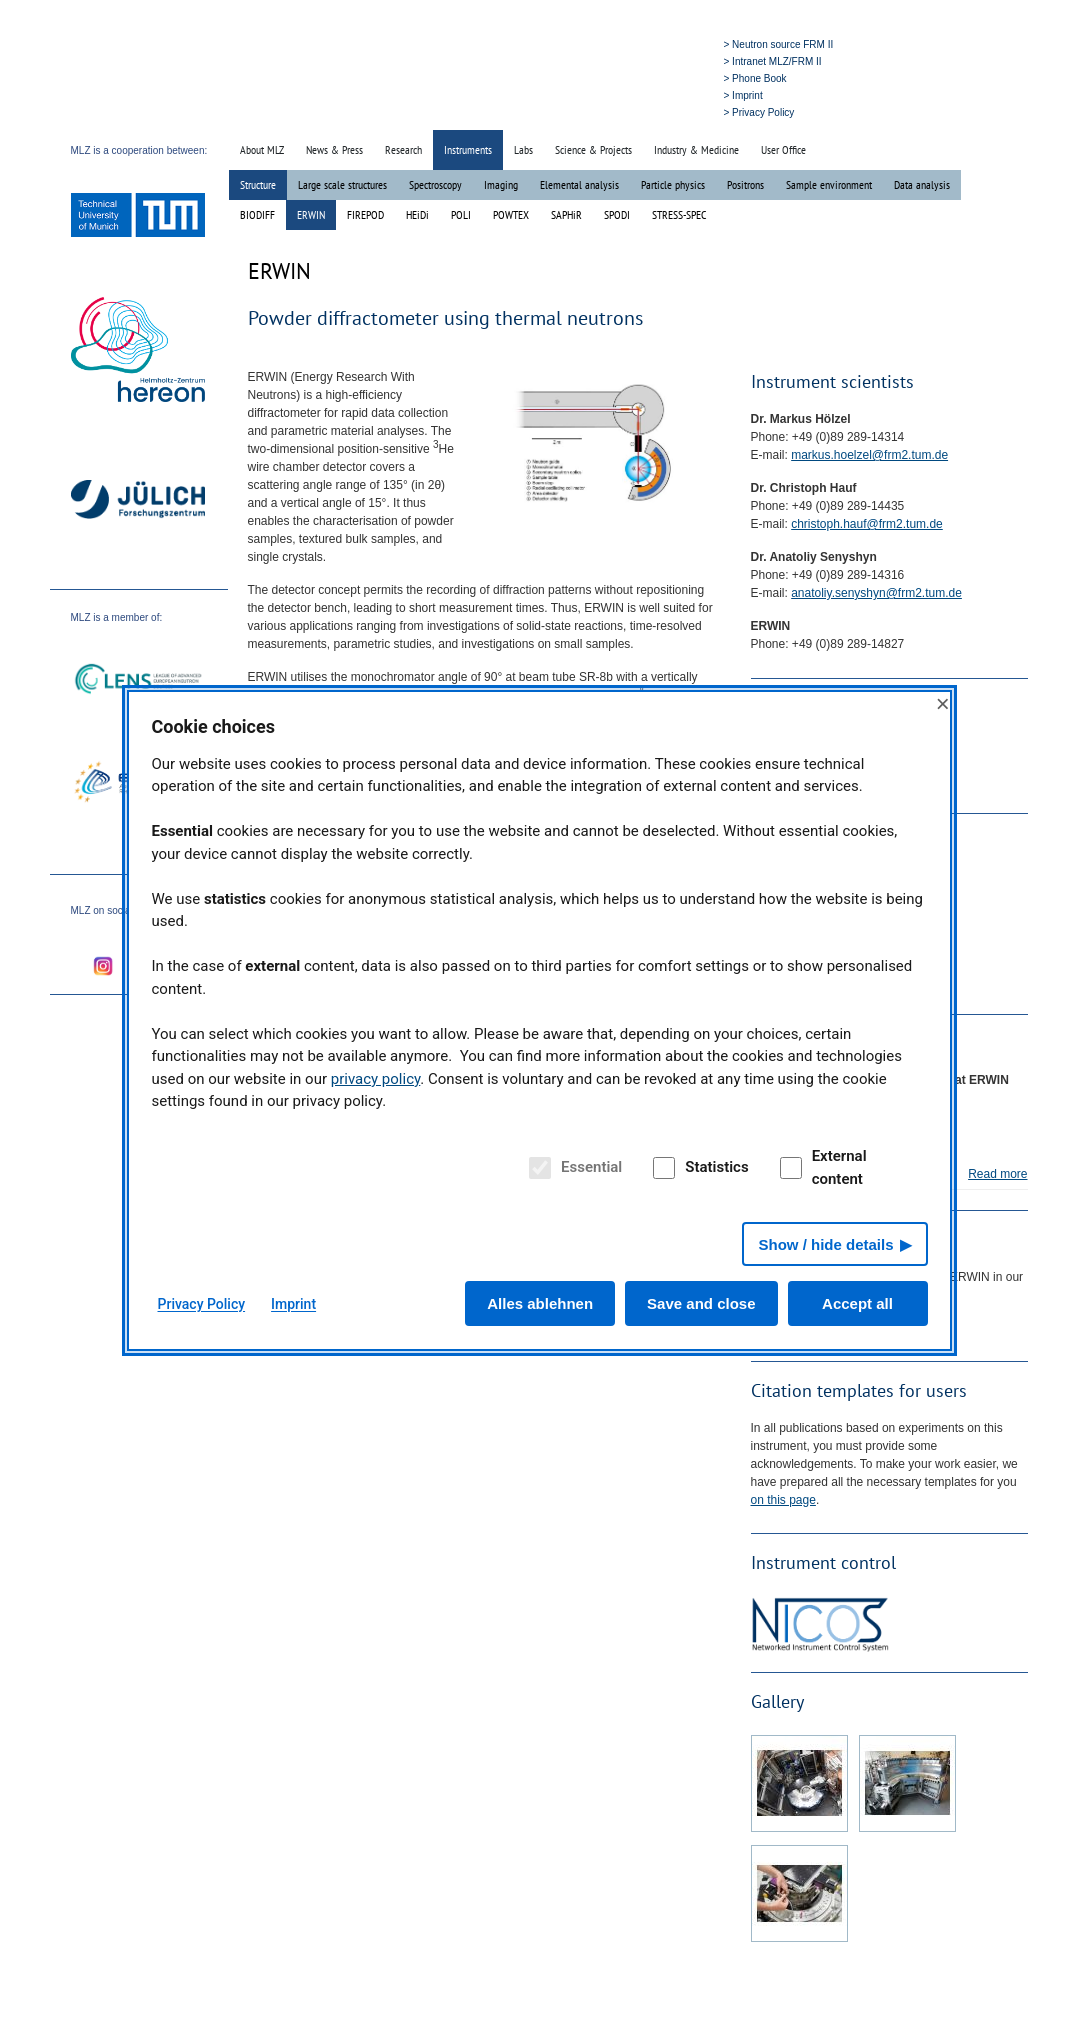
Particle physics (673, 184)
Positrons (745, 184)
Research (403, 149)
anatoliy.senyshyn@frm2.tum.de (876, 593)
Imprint (293, 1304)
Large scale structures (342, 184)
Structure (258, 184)
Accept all (857, 1303)
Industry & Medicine (696, 149)
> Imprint (743, 95)
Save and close (701, 1303)
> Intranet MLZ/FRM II (773, 61)
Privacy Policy (202, 1304)
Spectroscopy (435, 184)
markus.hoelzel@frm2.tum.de (869, 455)
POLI (461, 214)
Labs (523, 149)
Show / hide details (825, 1244)
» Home (574, 111)
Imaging (501, 184)
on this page (783, 1500)
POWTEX (511, 214)
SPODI (617, 214)
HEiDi (417, 214)
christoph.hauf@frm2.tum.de (867, 524)
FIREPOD (365, 214)
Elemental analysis (579, 184)
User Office (783, 149)
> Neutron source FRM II (779, 44)
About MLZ (262, 149)
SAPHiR (566, 214)
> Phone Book (755, 78)
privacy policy (376, 1079)
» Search (622, 111)
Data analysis (922, 184)
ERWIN (311, 214)
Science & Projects (593, 149)
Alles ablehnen (540, 1303)
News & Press (334, 149)
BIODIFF (257, 214)
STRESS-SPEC (679, 214)
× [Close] (943, 703)
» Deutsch (674, 111)
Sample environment (829, 184)
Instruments (468, 149)
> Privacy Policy (759, 112)
